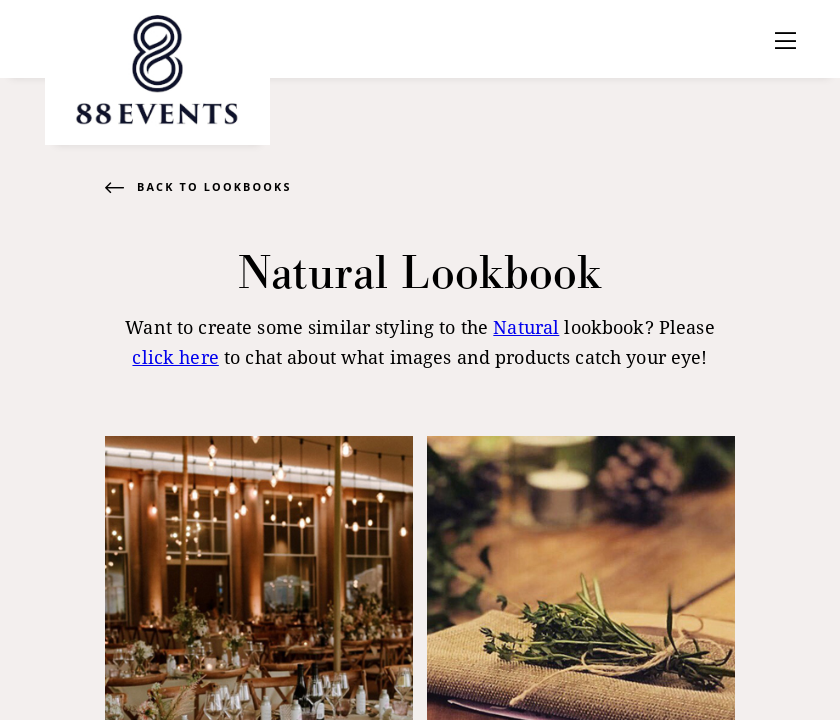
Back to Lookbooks (214, 186)
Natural (526, 327)
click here (175, 357)
